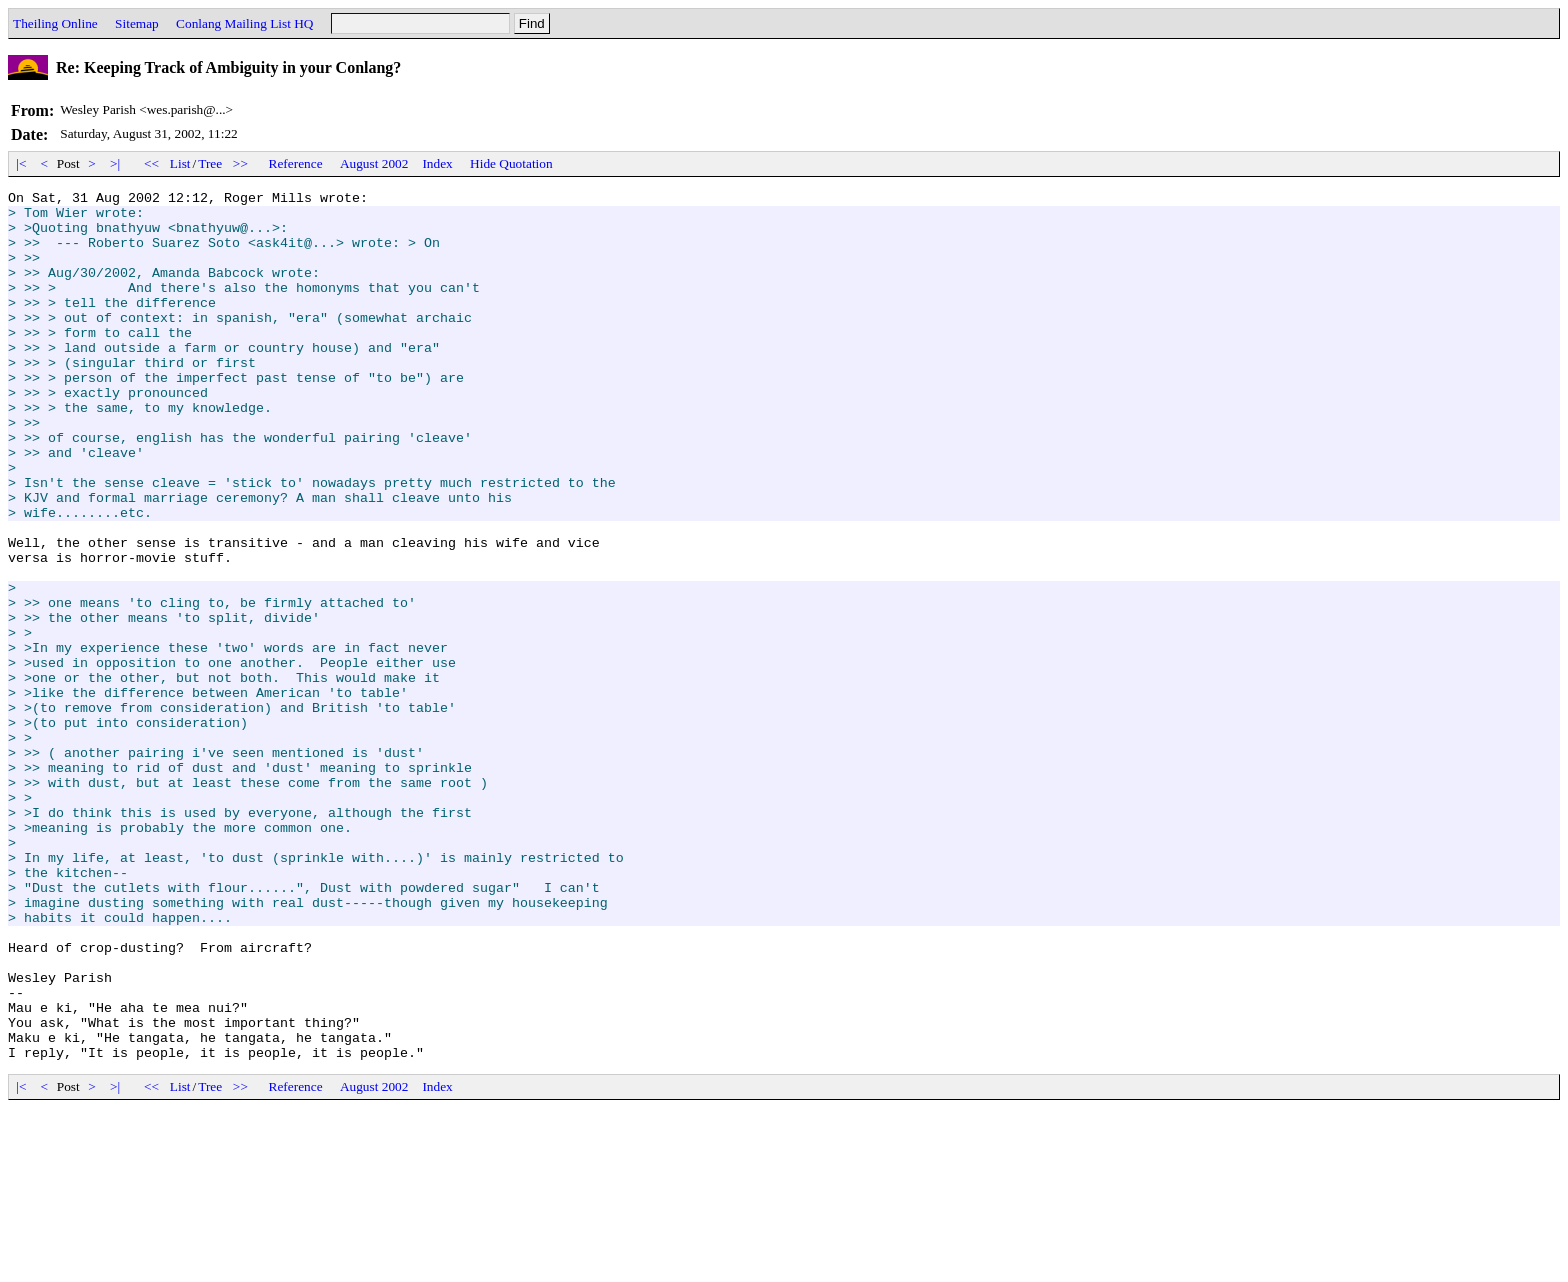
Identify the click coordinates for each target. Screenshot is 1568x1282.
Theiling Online (55, 23)
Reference (296, 163)
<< (152, 163)
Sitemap (137, 23)
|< (21, 163)
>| (115, 163)
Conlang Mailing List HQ (244, 23)
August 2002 (374, 163)
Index (437, 163)
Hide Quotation (511, 163)
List (180, 163)
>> (241, 163)
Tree (210, 163)
